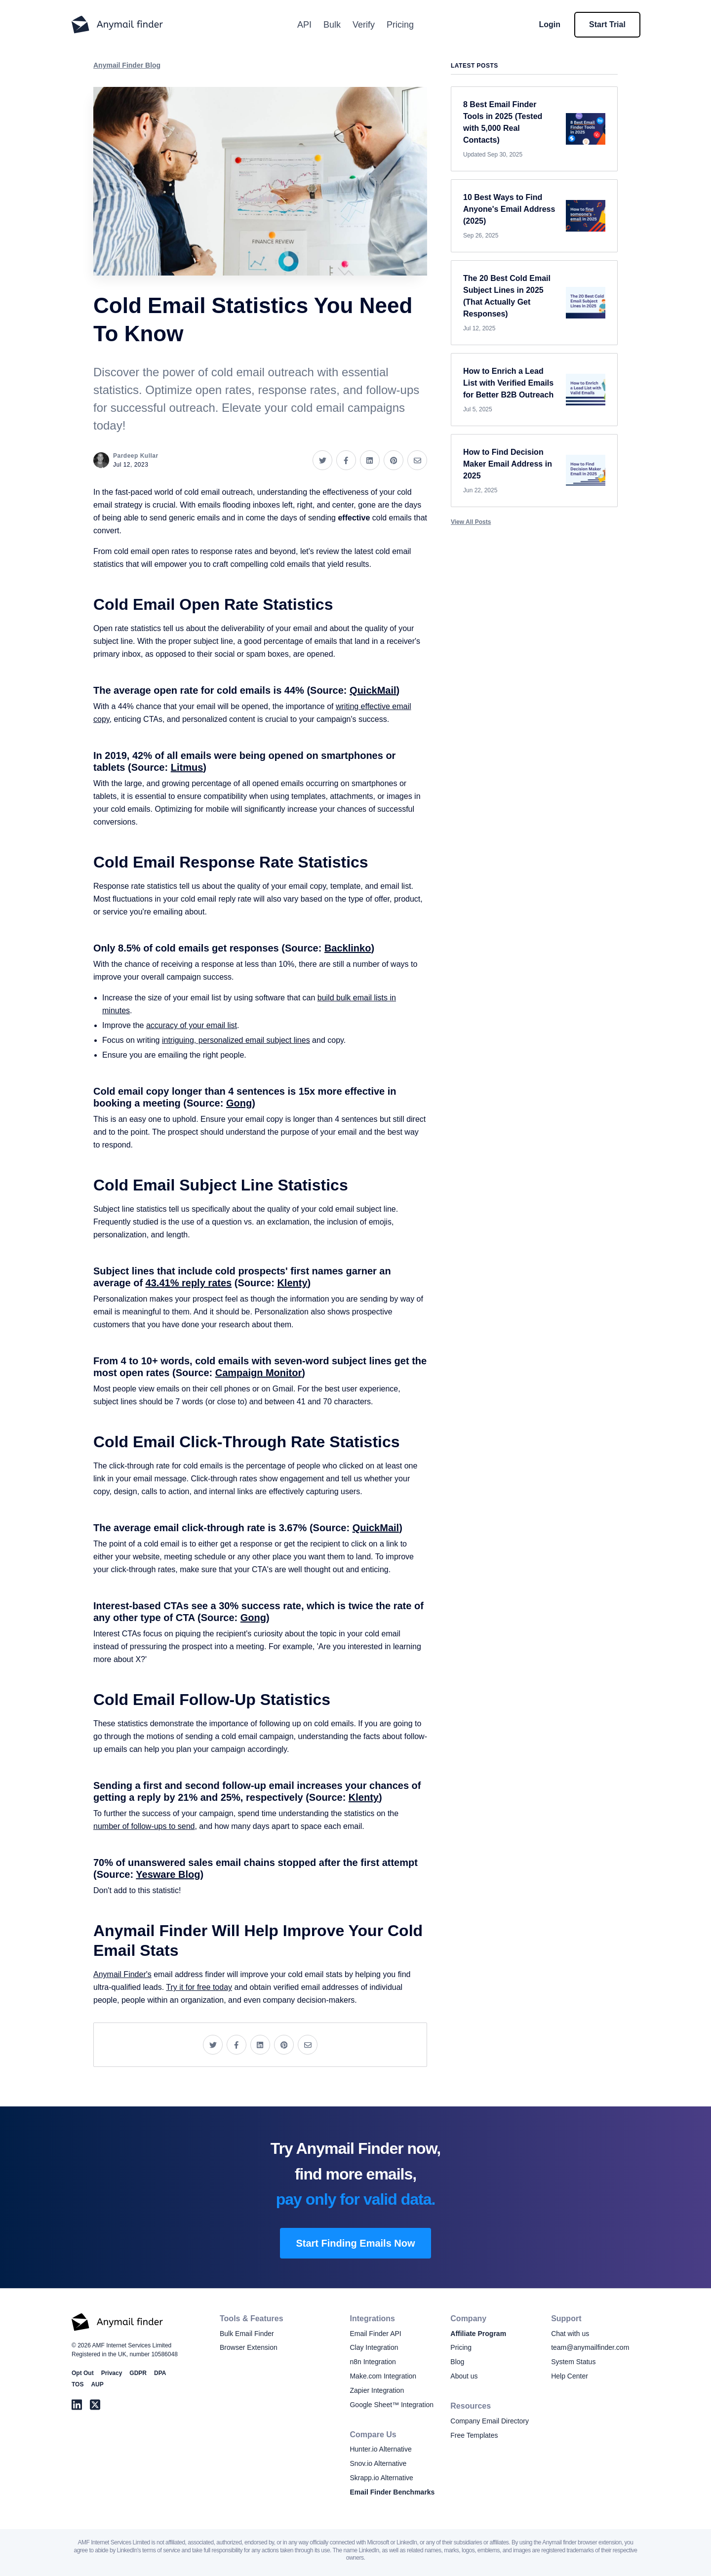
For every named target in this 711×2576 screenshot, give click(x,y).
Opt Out (83, 2373)
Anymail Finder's (122, 1974)
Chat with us (570, 2334)
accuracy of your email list (191, 1025)
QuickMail (373, 690)
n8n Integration (372, 2362)
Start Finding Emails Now (355, 2243)
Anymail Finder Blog (126, 65)
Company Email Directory (489, 2421)
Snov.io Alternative (378, 2463)
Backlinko (347, 948)
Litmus (187, 767)
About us (463, 2376)
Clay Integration (374, 2347)
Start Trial (607, 24)
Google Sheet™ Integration (392, 2405)
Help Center (569, 2376)
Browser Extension (248, 2347)
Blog (457, 2362)
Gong (239, 1103)
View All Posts (471, 522)
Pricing (400, 25)
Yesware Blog (168, 1874)
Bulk (332, 25)
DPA (160, 2373)
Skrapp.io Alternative (381, 2478)
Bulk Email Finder (247, 2334)
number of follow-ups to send (144, 1826)
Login (549, 24)
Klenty (292, 1282)
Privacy (111, 2373)
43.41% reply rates (189, 1282)
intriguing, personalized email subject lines (236, 1040)
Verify (364, 25)
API (304, 25)
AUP (97, 2384)
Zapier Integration (377, 2390)
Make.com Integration (383, 2376)
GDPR (138, 2373)
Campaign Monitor (258, 1372)
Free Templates (474, 2435)
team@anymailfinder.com (590, 2347)
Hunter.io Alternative (380, 2449)
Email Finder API (375, 2334)
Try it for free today (199, 1987)
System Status (573, 2362)
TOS (77, 2384)
